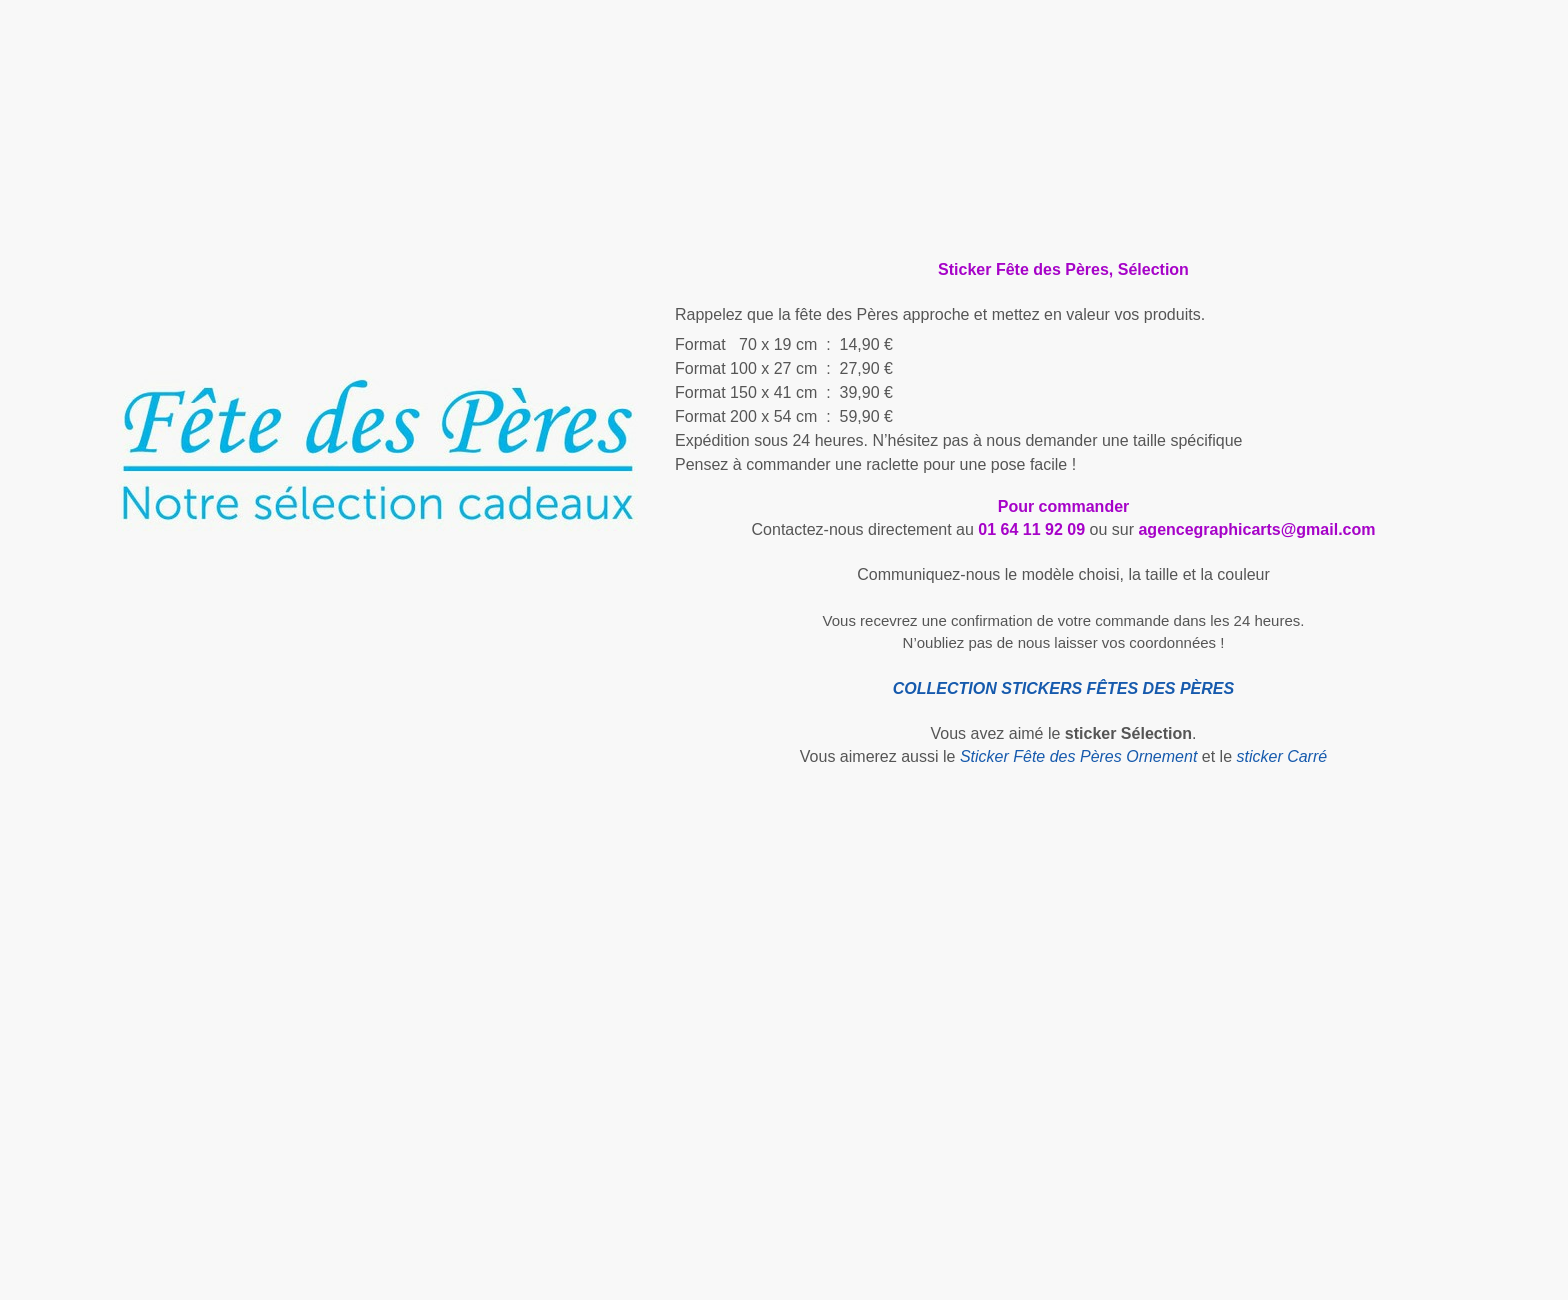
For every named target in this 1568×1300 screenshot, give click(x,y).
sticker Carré (1281, 756)
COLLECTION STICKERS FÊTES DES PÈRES (1063, 688)
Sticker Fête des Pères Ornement (1078, 756)
